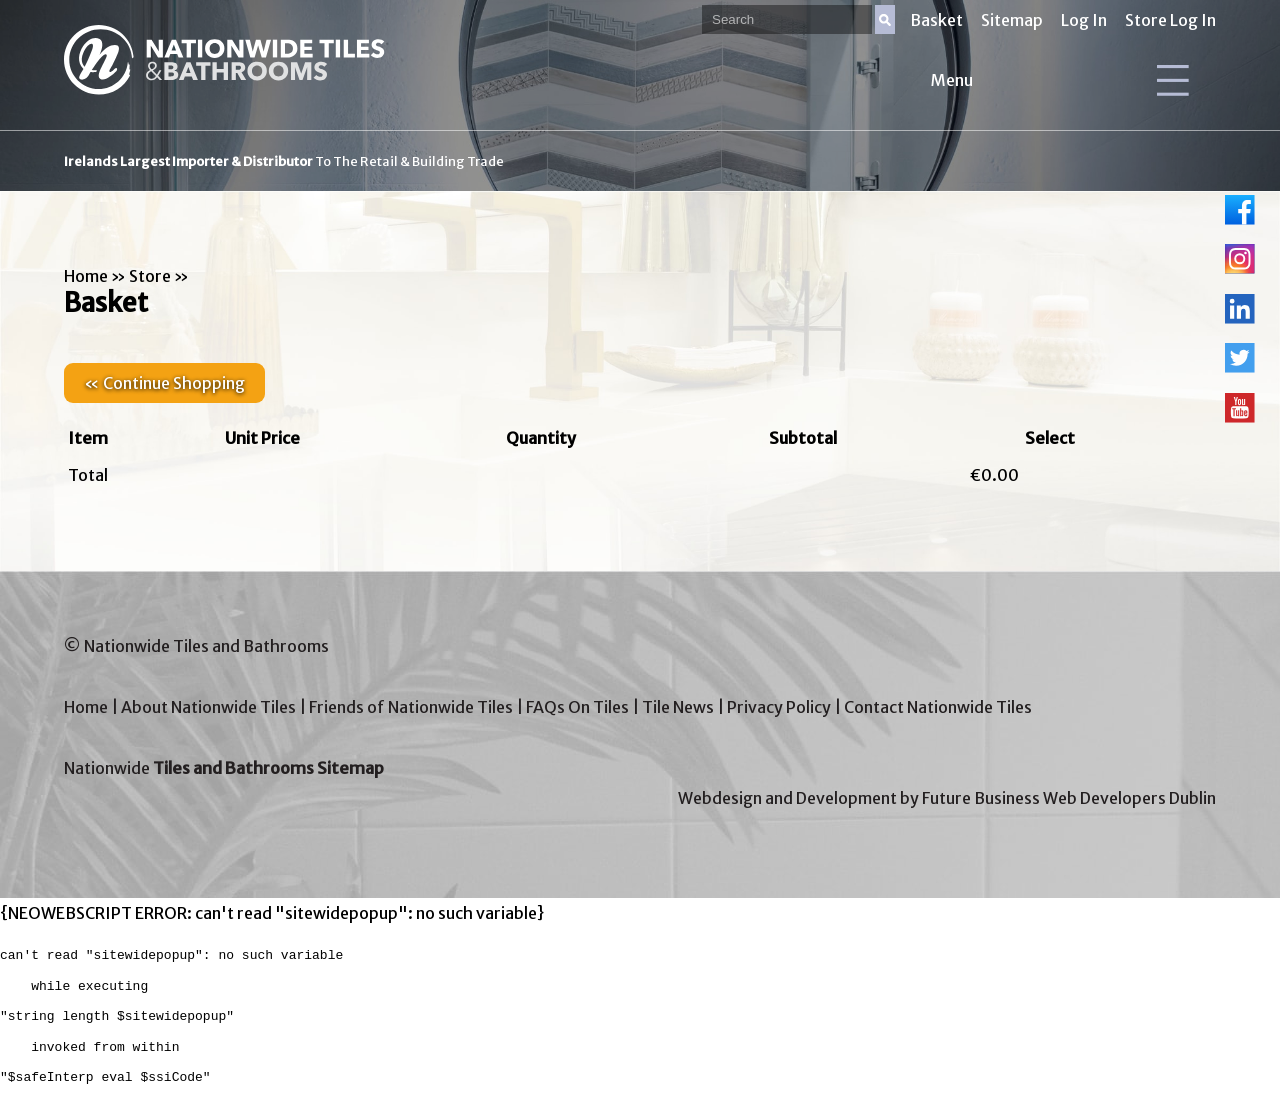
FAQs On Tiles (577, 707)
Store (150, 276)
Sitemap (1012, 20)
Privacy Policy (779, 707)
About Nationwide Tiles (208, 707)
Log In (1084, 20)
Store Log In (1170, 20)
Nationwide (224, 768)
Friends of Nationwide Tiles (411, 707)
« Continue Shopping (164, 383)
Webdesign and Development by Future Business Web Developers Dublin (947, 798)
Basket (936, 20)
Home (86, 276)
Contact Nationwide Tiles (938, 707)
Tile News (678, 707)
